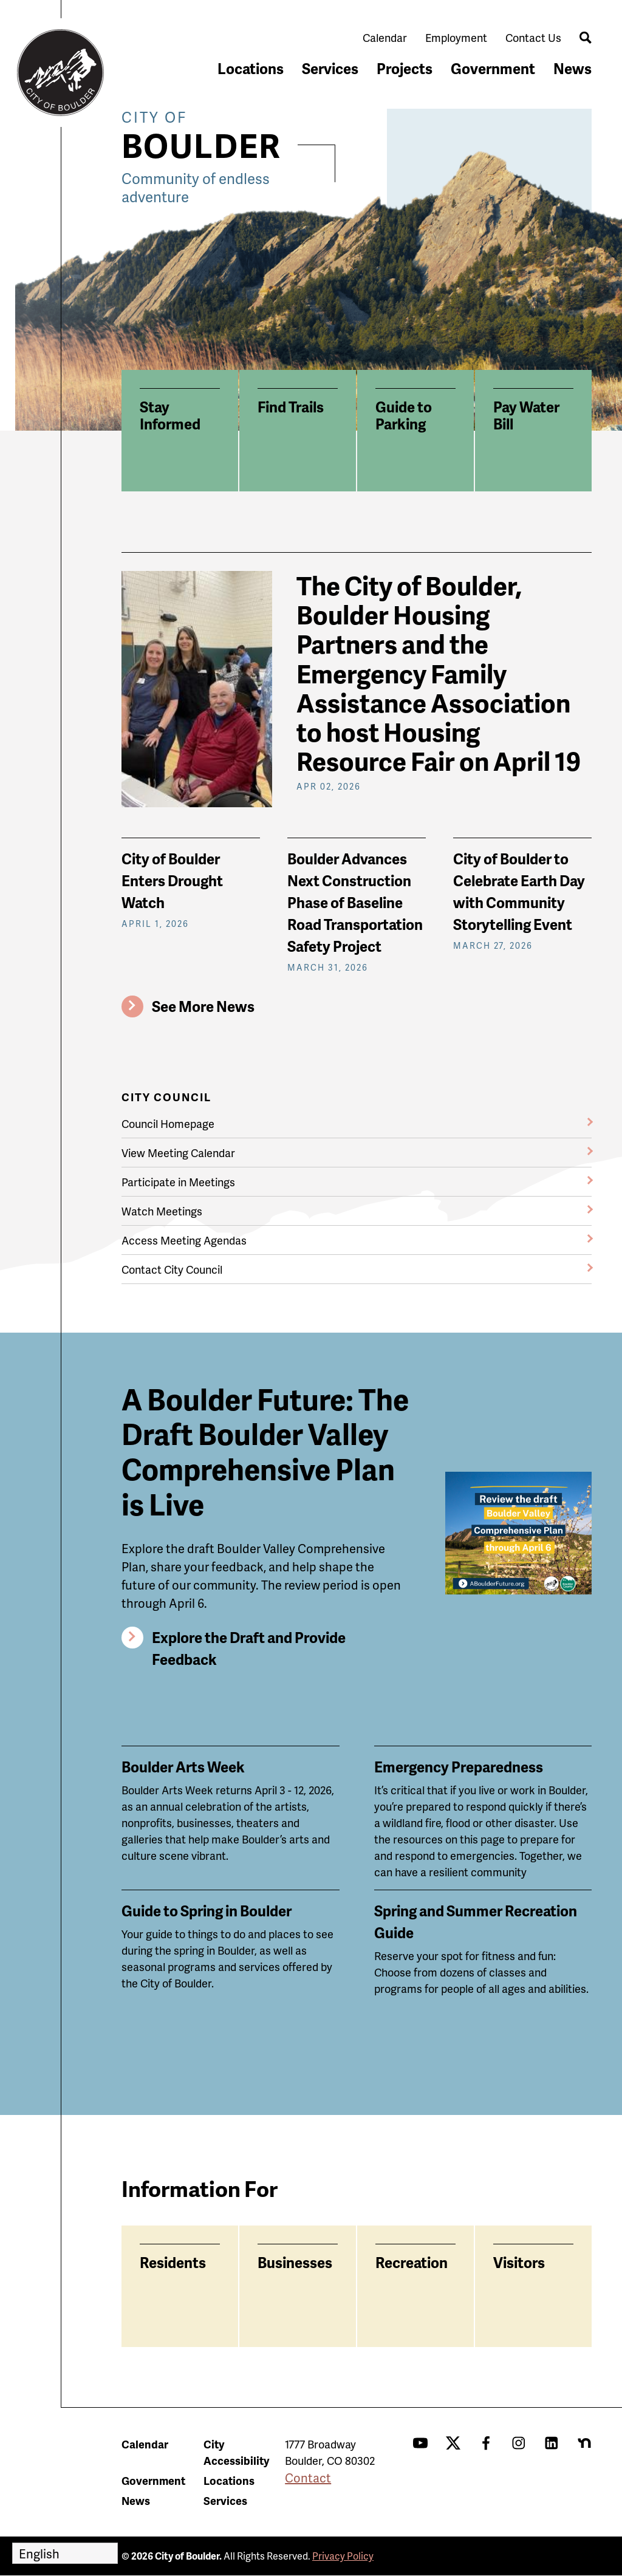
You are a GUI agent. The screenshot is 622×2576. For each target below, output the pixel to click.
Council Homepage (167, 1123)
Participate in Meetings (178, 1181)
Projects (404, 68)
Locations (250, 68)
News (572, 68)
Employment (456, 37)
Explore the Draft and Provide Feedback (249, 1648)
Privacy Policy (343, 2556)
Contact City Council (171, 1269)
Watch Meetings (161, 1210)
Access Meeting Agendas (184, 1240)
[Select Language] (65, 2553)
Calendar (385, 37)
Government (493, 68)
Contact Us (533, 37)
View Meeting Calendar (178, 1152)
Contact (308, 2477)
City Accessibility (236, 2452)
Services (330, 68)
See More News (203, 1006)
